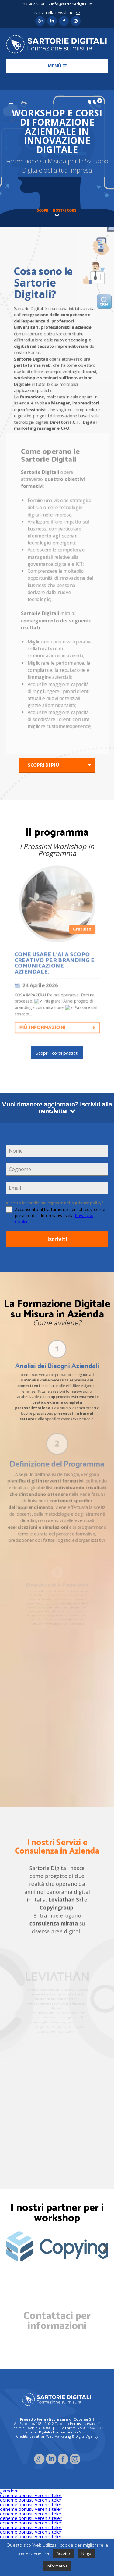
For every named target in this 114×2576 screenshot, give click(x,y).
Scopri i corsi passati (57, 1053)
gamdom (9, 2491)
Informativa (57, 2566)
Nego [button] (86, 2553)
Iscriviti (57, 1239)
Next (105, 2247)
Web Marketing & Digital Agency (72, 2436)
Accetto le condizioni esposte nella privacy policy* (55, 1203)
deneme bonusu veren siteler (31, 2495)
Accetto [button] (63, 2553)
